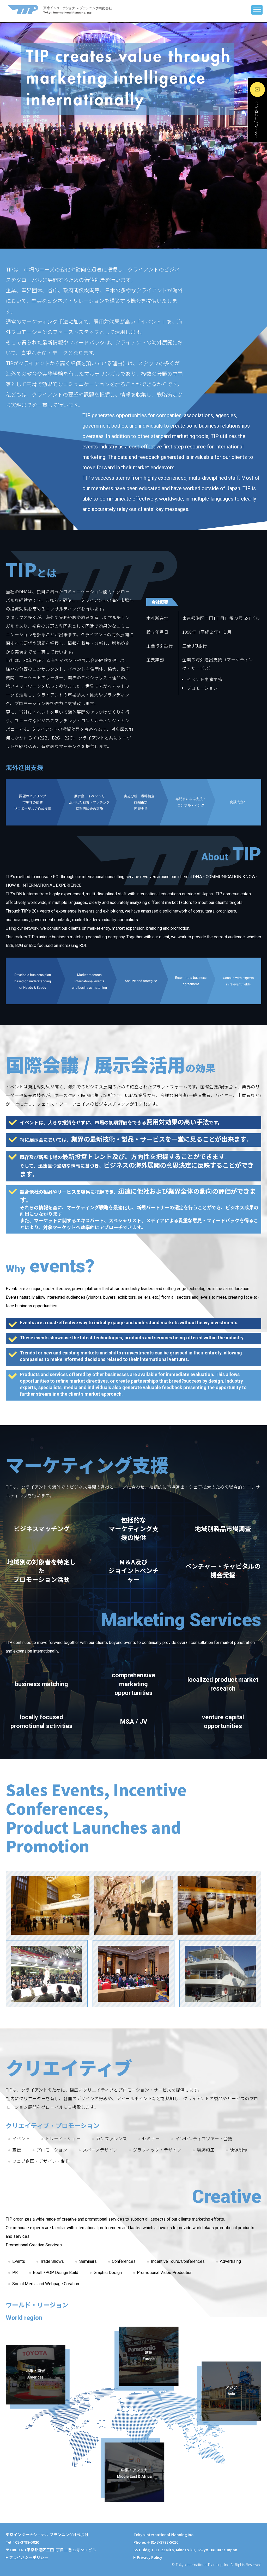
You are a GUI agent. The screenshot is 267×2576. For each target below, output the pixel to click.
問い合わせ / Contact (256, 120)
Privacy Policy (149, 2557)
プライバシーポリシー (28, 2557)
